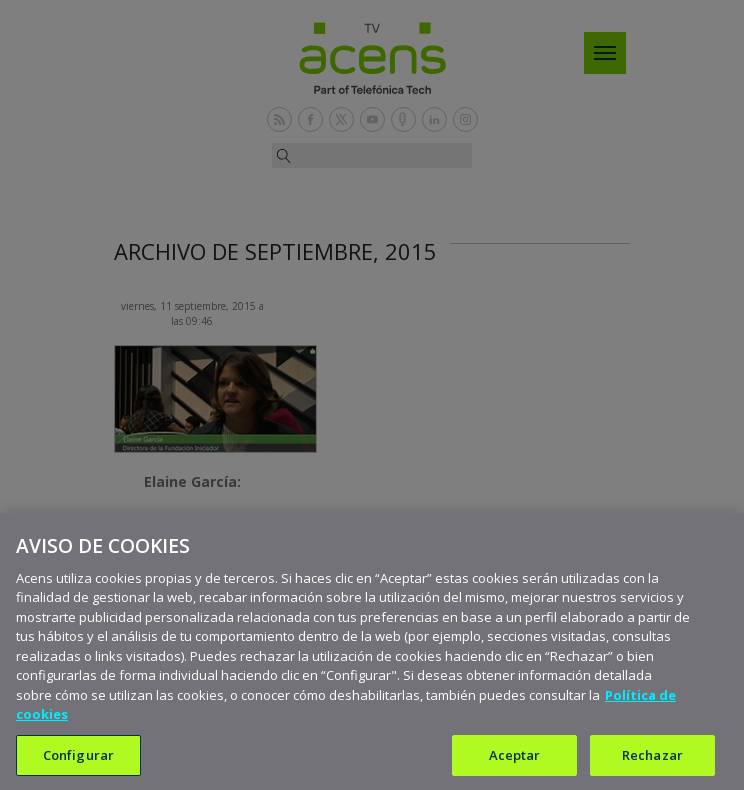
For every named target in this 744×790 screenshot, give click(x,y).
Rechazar (652, 763)
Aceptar (515, 763)
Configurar (78, 763)
